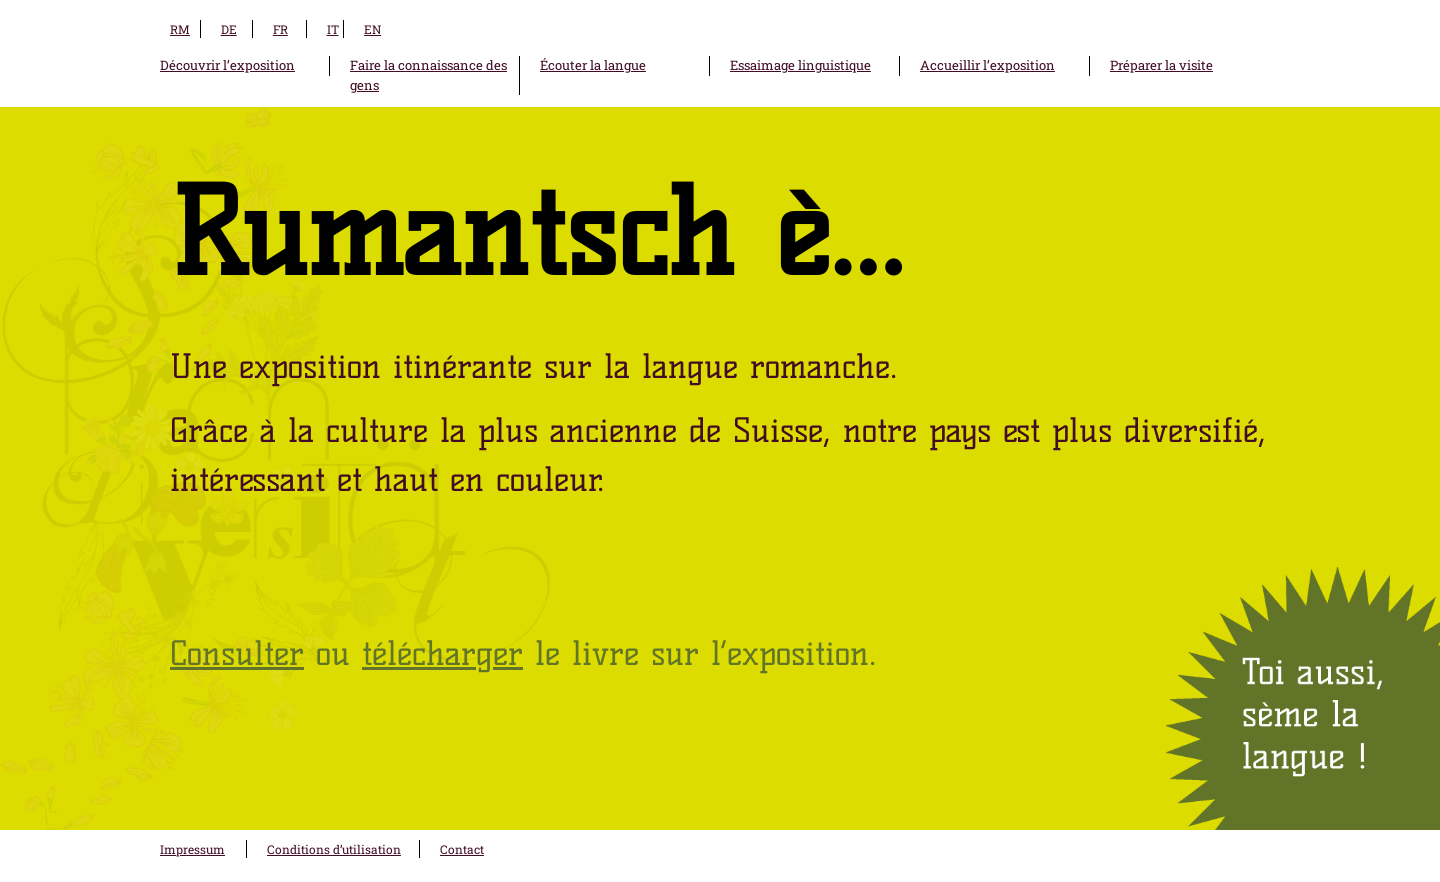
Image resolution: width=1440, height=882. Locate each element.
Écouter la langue (593, 65)
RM (180, 29)
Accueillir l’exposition (987, 65)
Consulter (237, 653)
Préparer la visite (1161, 65)
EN (372, 29)
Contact (462, 849)
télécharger (442, 653)
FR (280, 29)
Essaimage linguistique (800, 65)
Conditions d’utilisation (334, 849)
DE (229, 29)
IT (333, 29)
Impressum (192, 849)
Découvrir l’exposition (227, 65)
